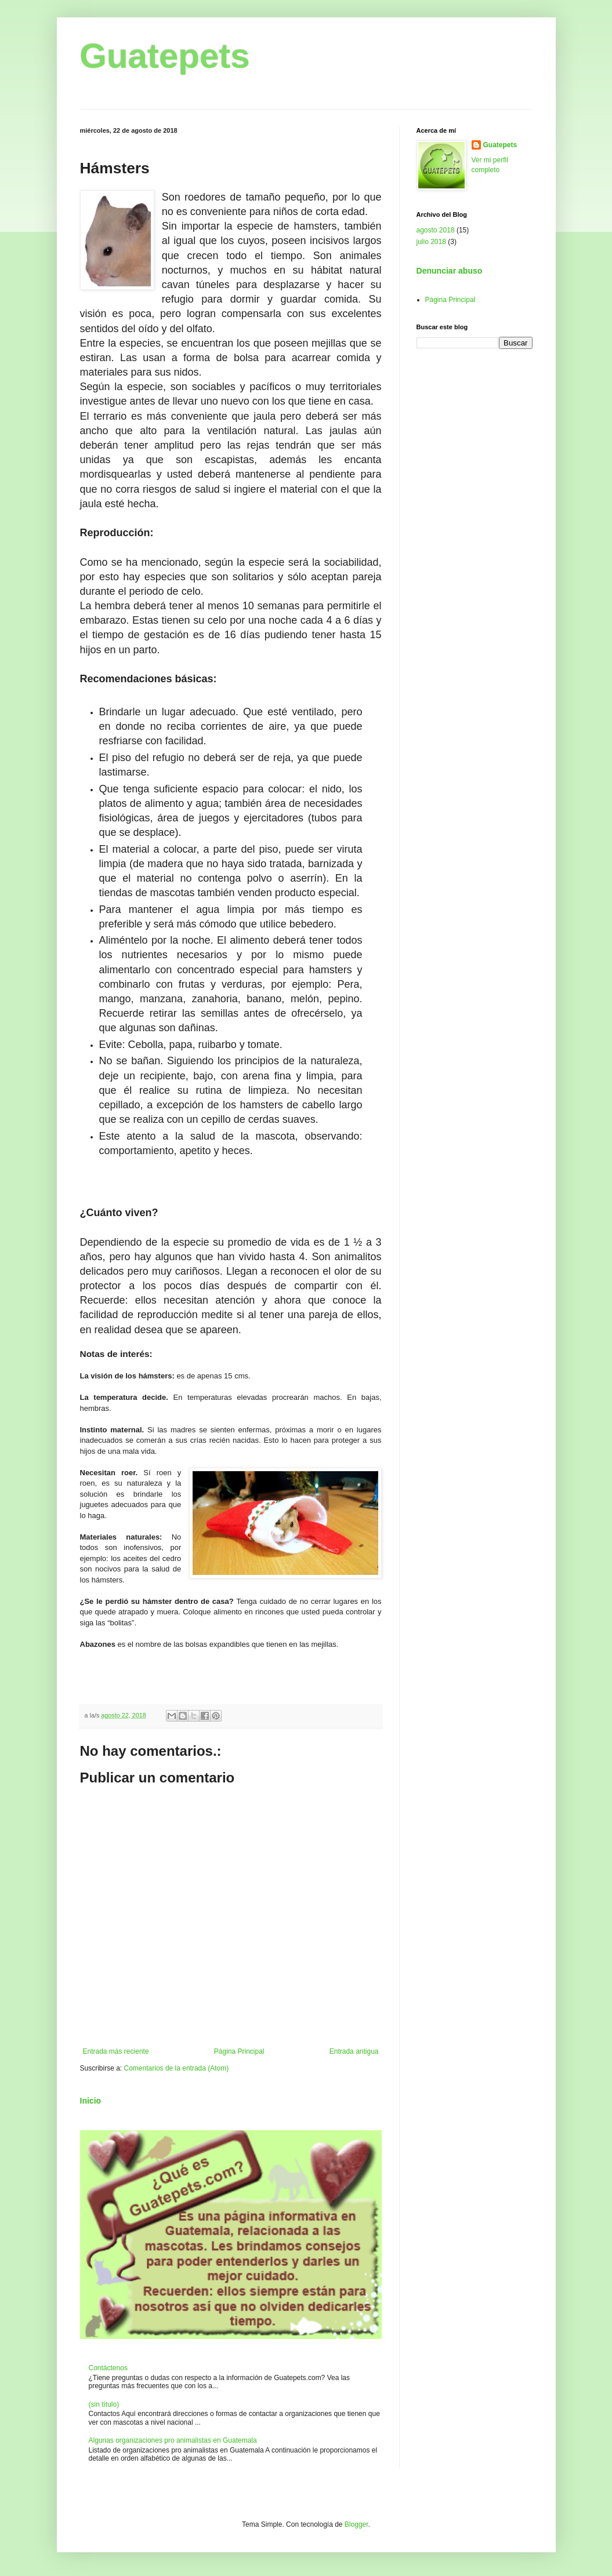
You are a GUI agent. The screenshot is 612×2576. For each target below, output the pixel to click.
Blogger (356, 2524)
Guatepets (165, 56)
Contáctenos (108, 2368)
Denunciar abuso (450, 270)
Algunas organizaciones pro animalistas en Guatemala (173, 2440)
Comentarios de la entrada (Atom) (176, 2068)
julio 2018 (431, 242)
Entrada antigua (354, 2051)
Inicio (91, 2100)
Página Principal (239, 2051)
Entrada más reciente (116, 2051)
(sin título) (104, 2404)
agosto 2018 (436, 230)
